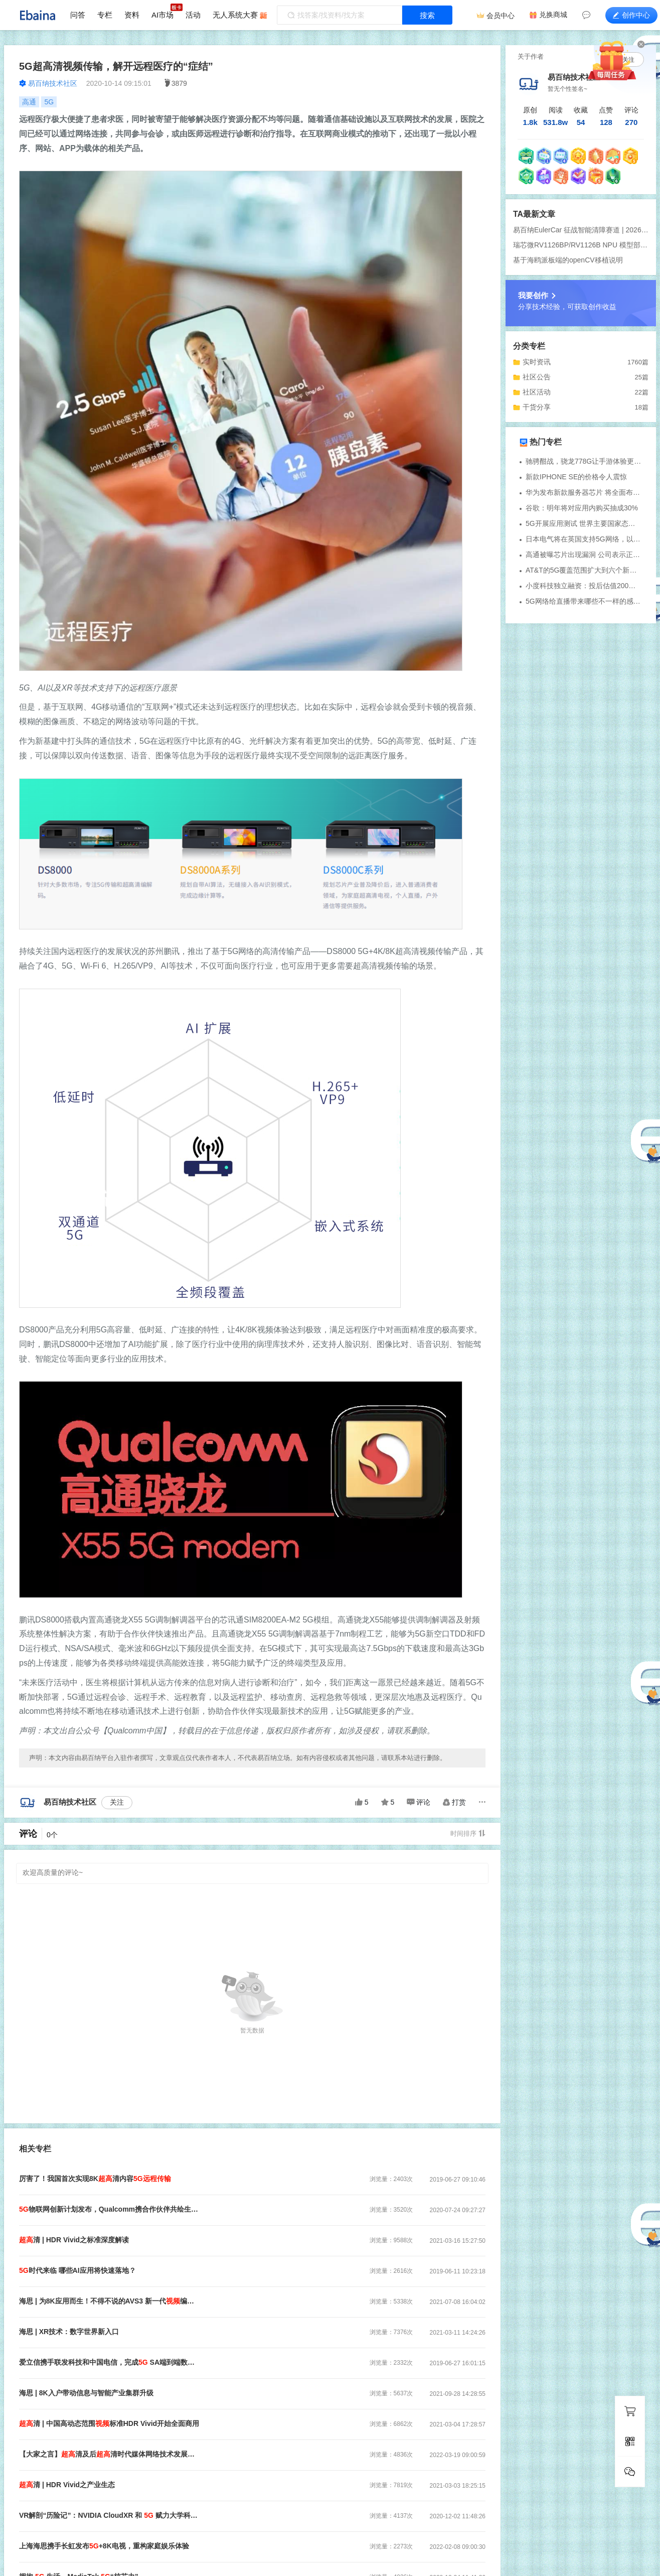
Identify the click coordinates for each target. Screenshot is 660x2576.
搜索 (427, 15)
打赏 (454, 1802)
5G (49, 102)
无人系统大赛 (235, 15)
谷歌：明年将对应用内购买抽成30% (582, 507)
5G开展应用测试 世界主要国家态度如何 (584, 523)
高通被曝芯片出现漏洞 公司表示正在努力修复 (584, 554)
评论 (418, 1802)
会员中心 (500, 16)
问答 (77, 15)
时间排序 (467, 1833)
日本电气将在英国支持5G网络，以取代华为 (584, 539)
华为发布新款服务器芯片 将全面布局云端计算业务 (584, 492)
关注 (117, 1802)
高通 (29, 102)
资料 (131, 15)
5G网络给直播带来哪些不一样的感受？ (584, 601)
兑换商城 (553, 15)
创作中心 (631, 15)
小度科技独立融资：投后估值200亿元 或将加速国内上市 (584, 585)
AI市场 (162, 15)
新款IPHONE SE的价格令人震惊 (576, 476)
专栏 (104, 15)
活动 (193, 15)
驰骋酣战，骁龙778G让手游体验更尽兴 (584, 461)
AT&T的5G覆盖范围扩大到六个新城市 (584, 570)
